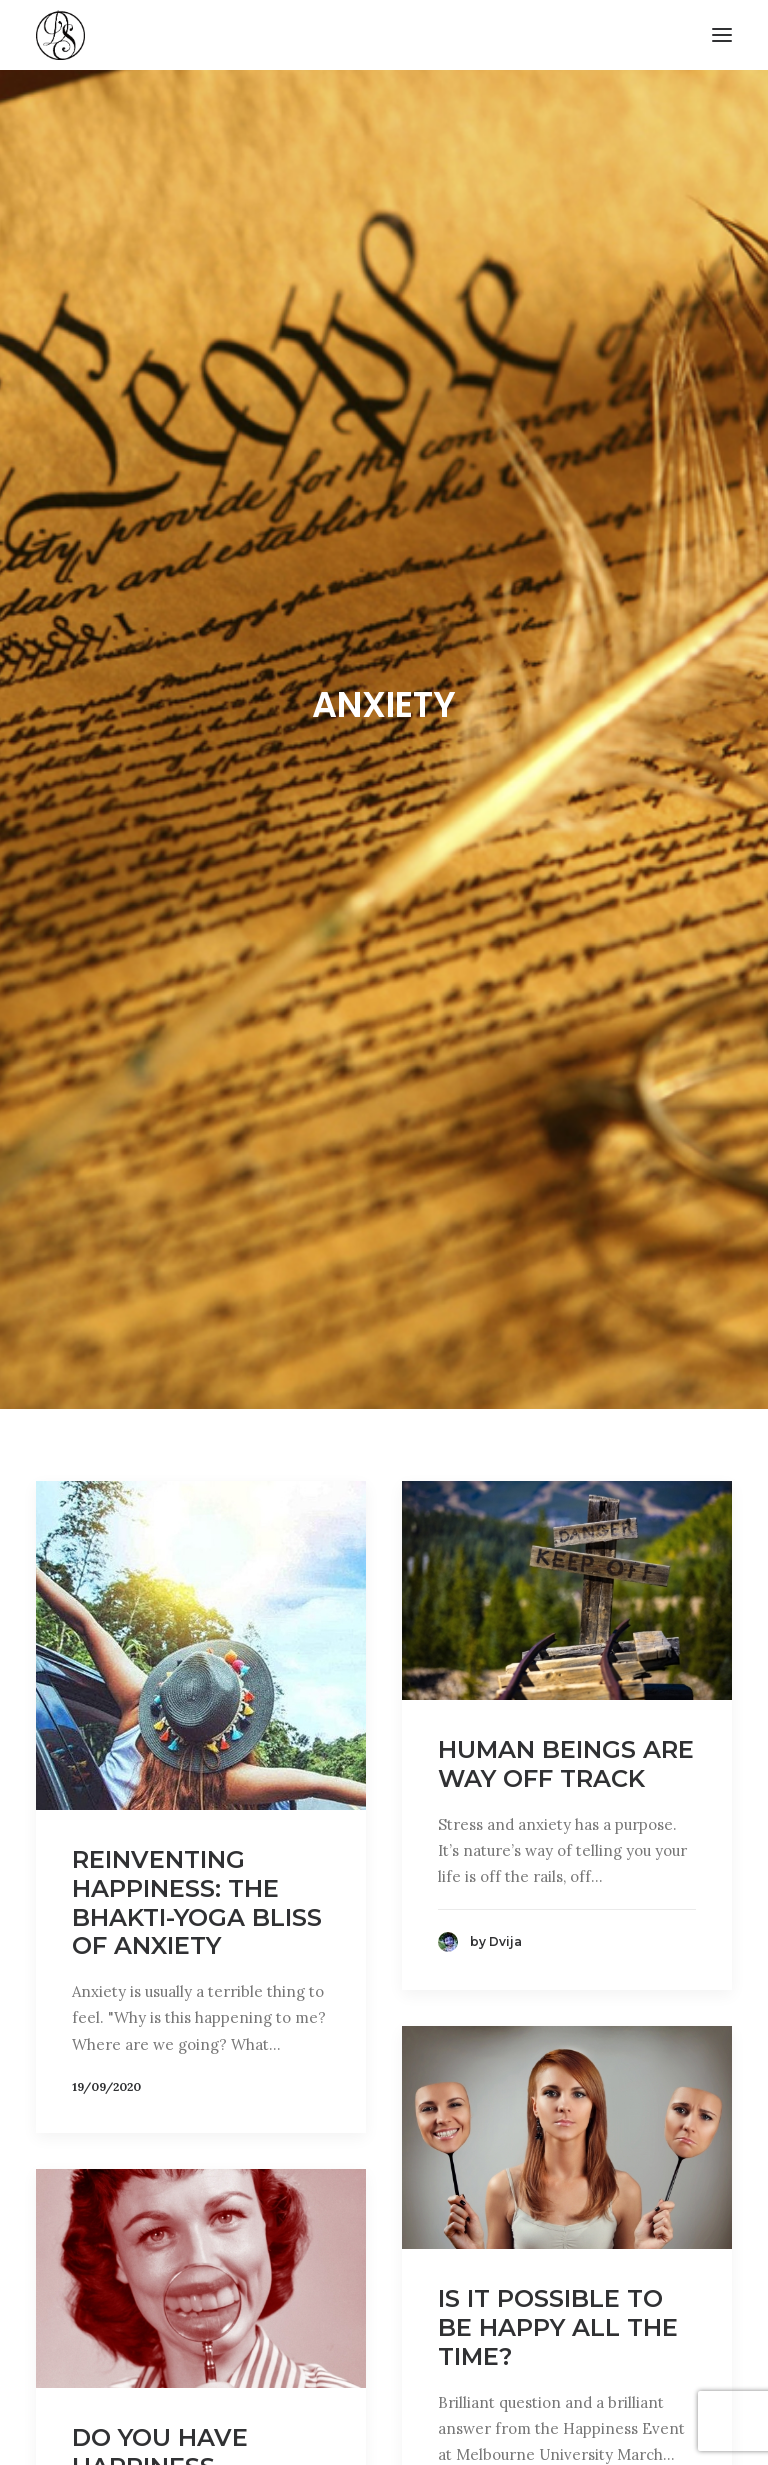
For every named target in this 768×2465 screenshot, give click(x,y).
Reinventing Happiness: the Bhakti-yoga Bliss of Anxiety (197, 1799)
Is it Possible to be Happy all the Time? (558, 2224)
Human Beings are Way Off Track (566, 1661)
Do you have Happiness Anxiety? (160, 2363)
